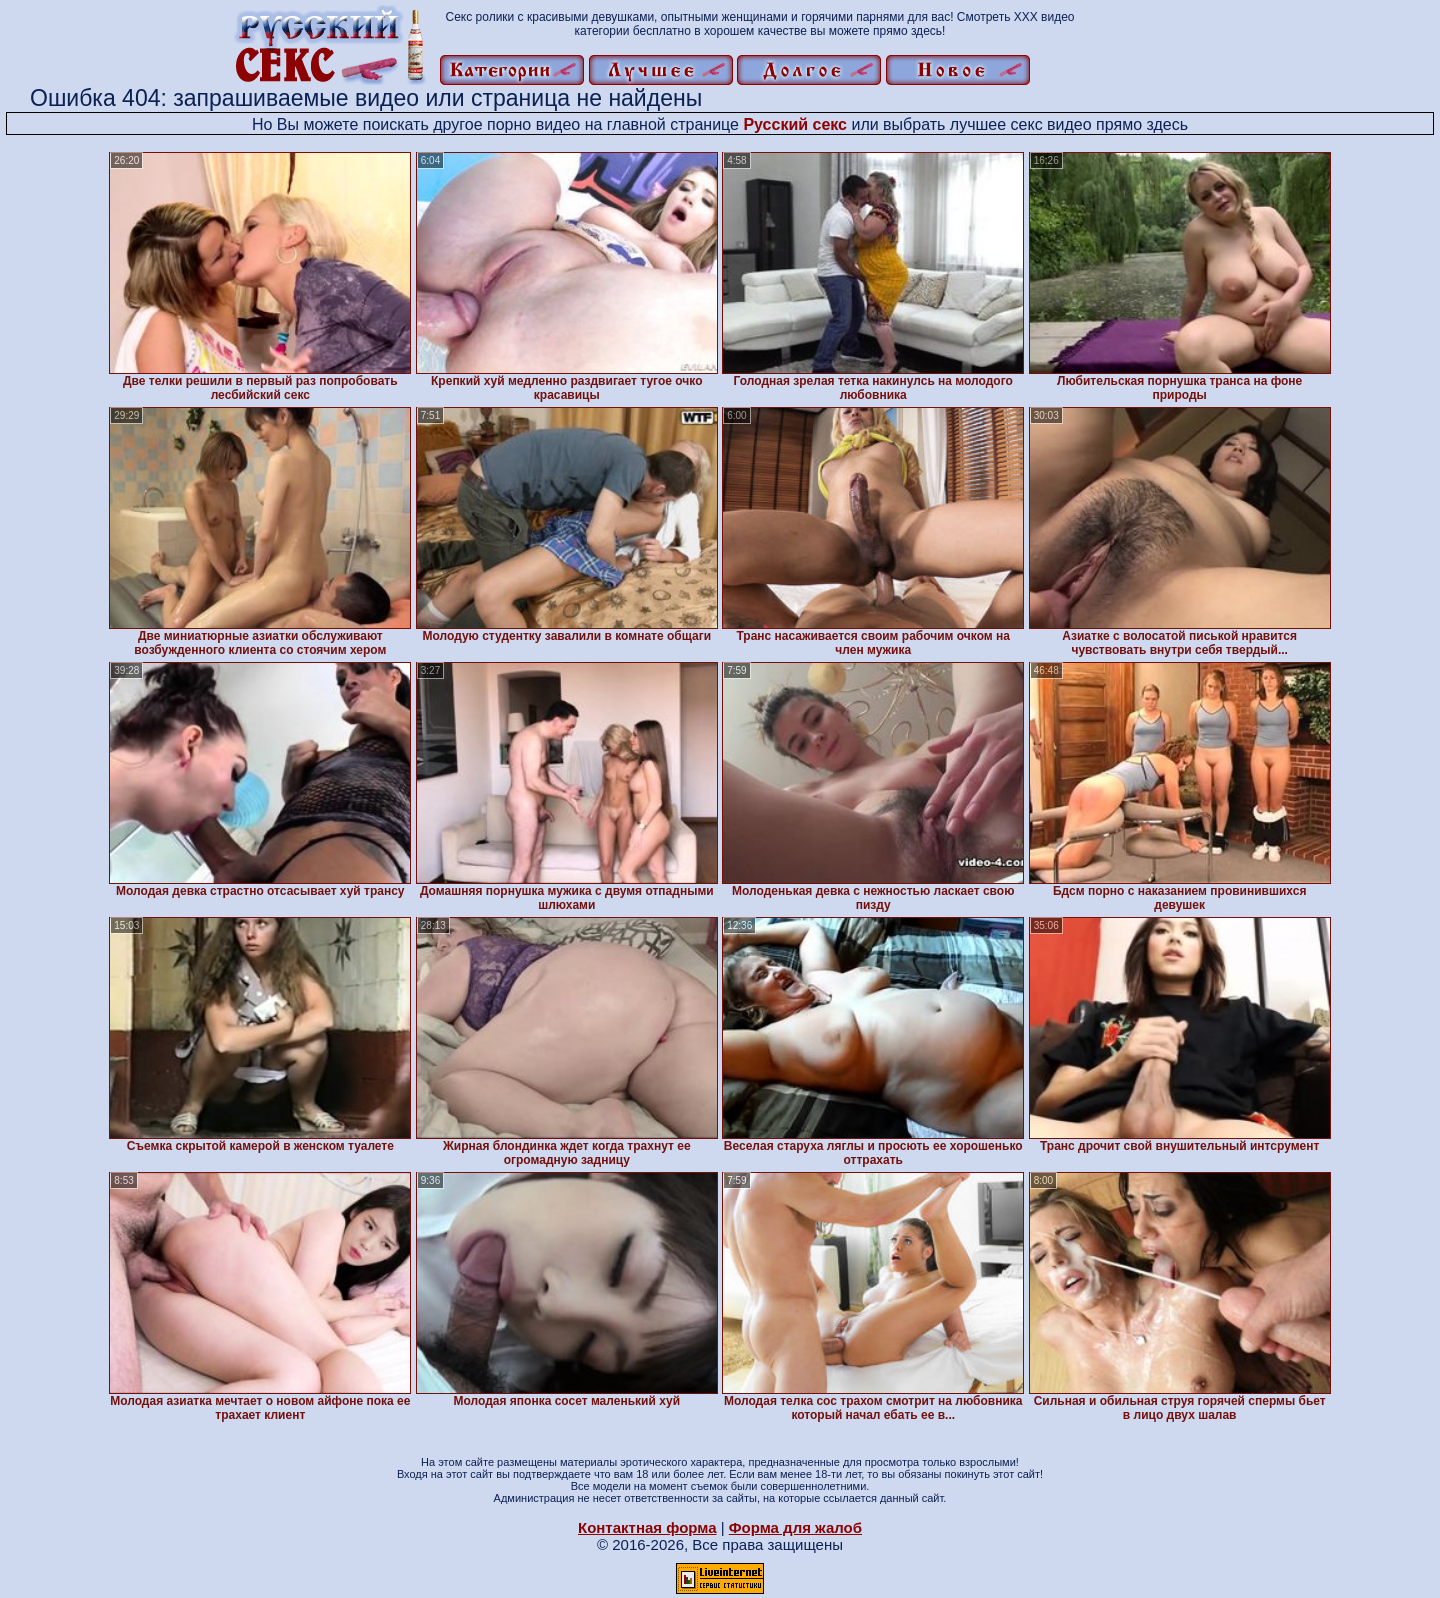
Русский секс (795, 124)
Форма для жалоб (795, 1527)
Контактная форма (647, 1527)
